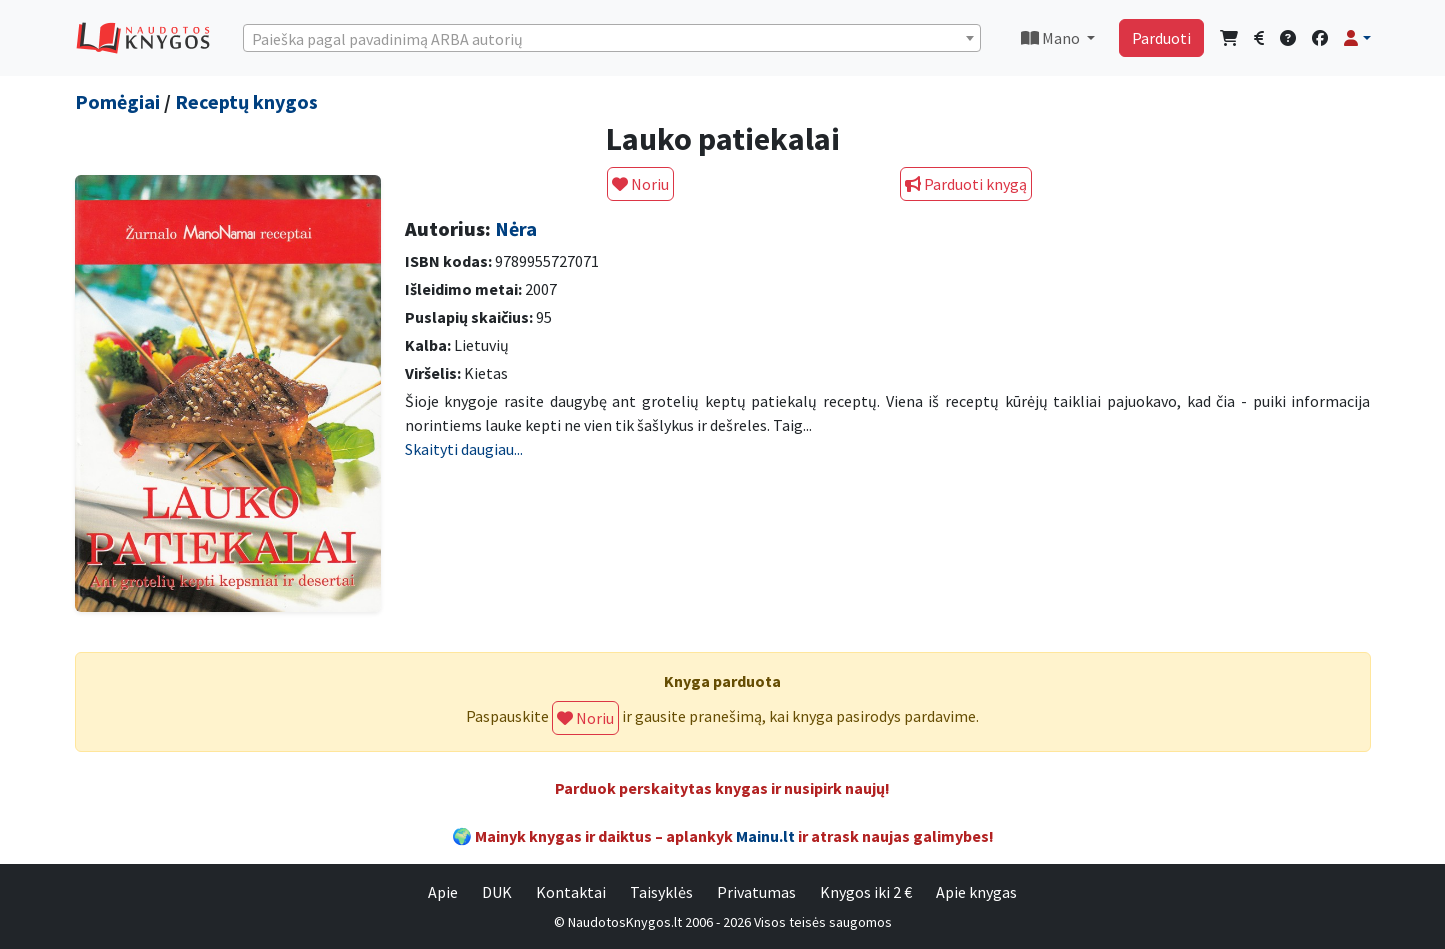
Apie (443, 892)
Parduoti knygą (966, 184)
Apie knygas (976, 892)
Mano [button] (1052, 38)
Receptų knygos (246, 101)
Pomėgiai (117, 101)
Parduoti (1161, 38)
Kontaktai (571, 892)
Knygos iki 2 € (866, 892)
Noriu (640, 184)
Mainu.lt (765, 836)
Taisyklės (661, 892)
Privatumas (756, 892)
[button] (1357, 38)
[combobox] (612, 38)
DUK (497, 892)
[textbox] (612, 39)
